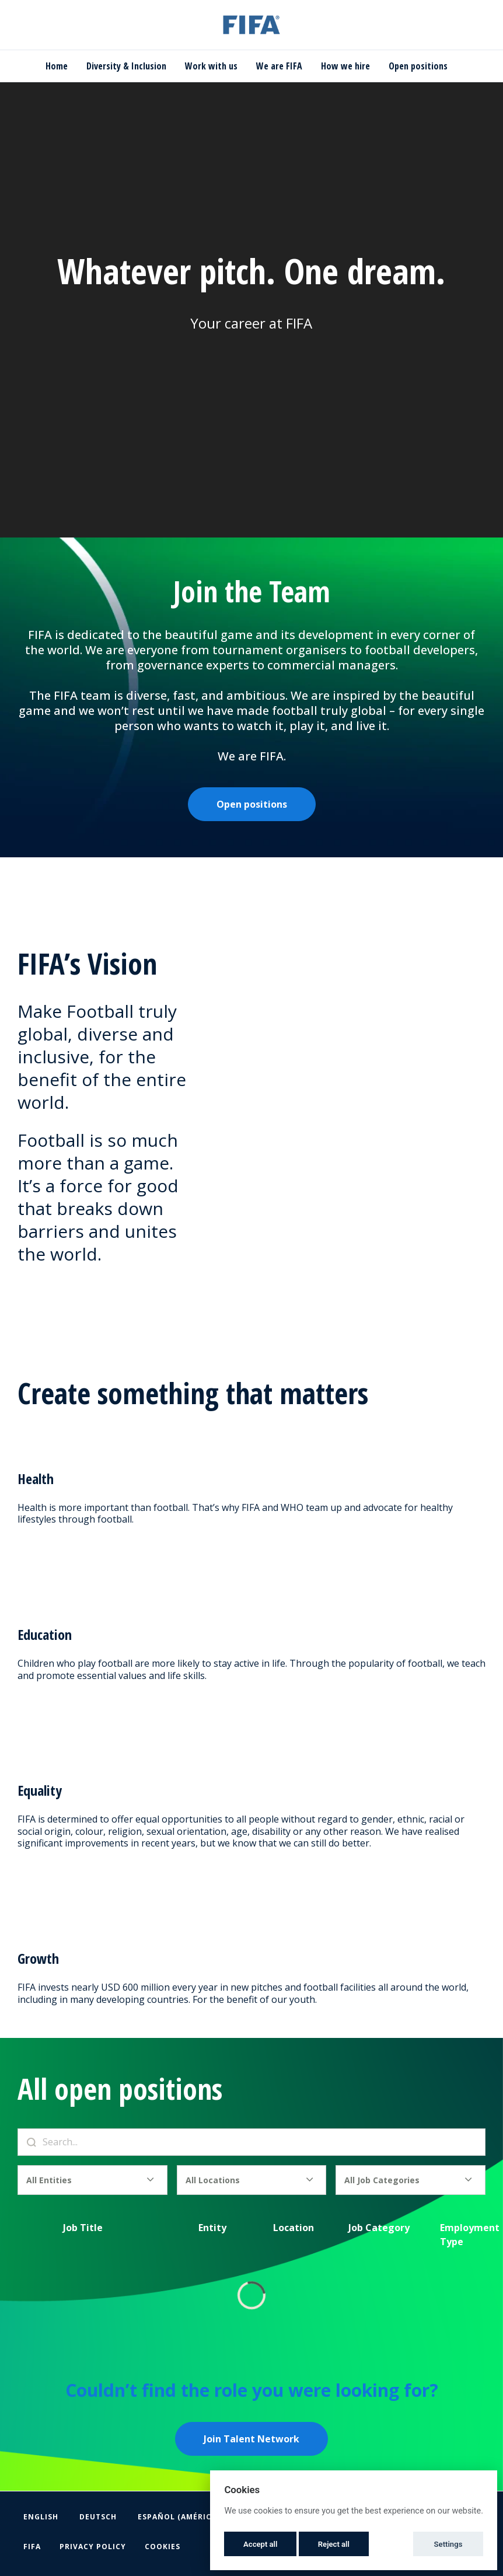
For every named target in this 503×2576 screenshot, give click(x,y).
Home (57, 66)
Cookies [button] (162, 2546)
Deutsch (98, 2517)
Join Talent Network (251, 2438)
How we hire (345, 66)
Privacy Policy (93, 2546)
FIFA (32, 2546)
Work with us (211, 66)
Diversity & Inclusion (126, 66)
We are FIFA (279, 66)
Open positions (418, 66)
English (40, 2517)
